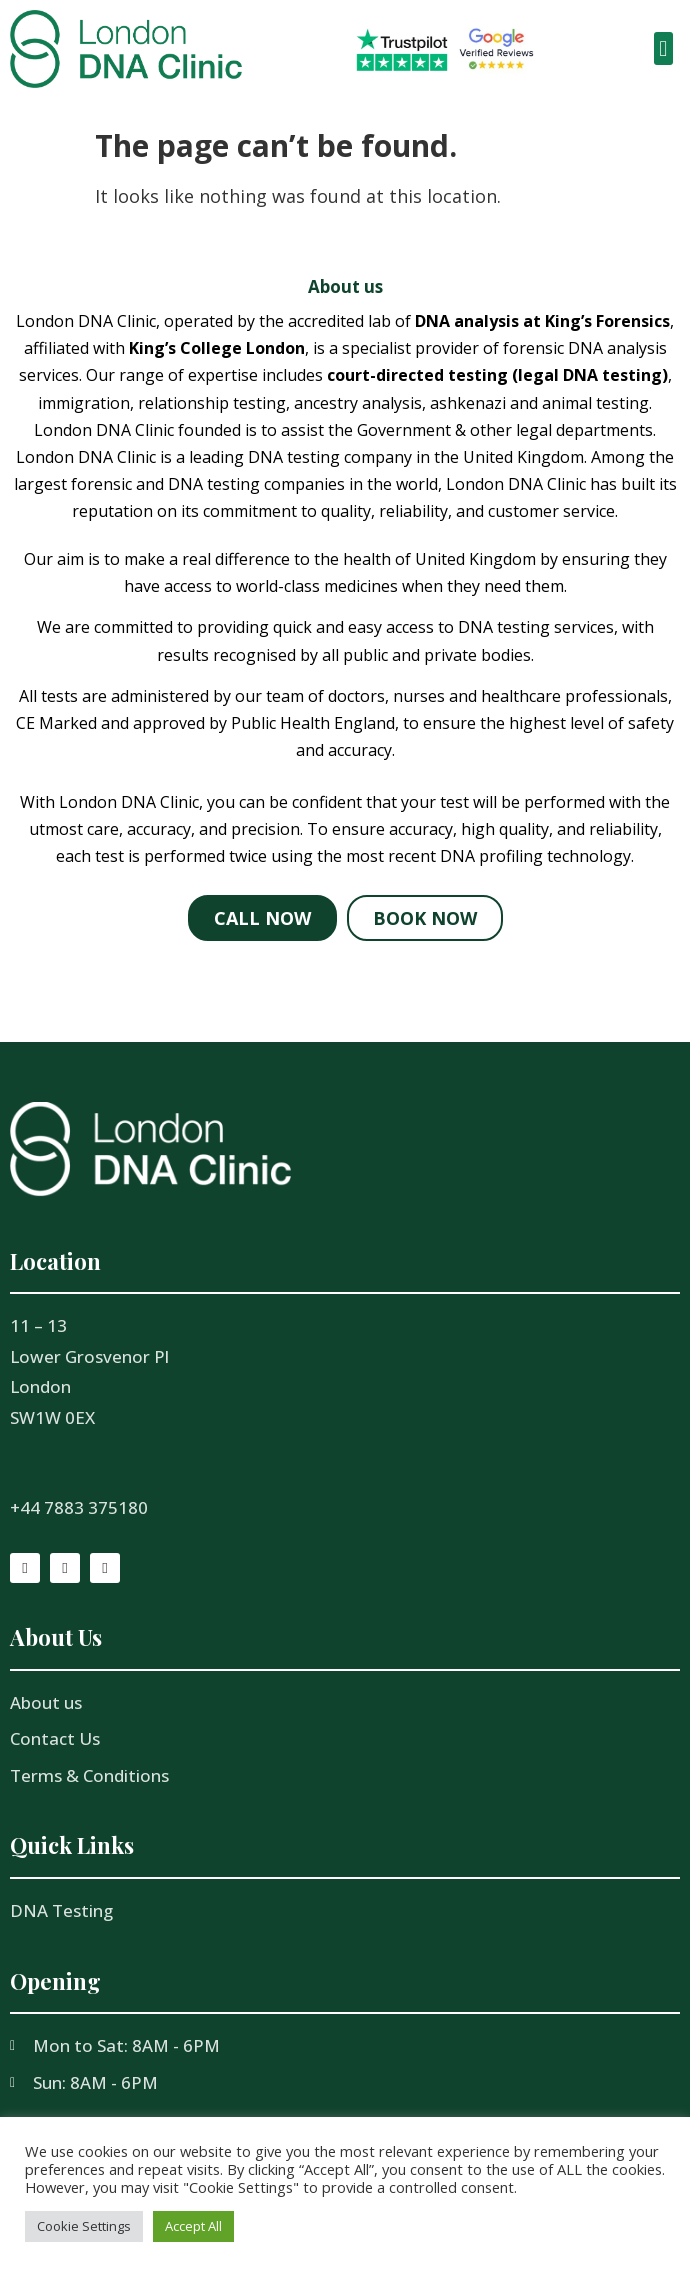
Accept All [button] (193, 2226)
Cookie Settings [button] (84, 2226)
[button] (663, 48)
